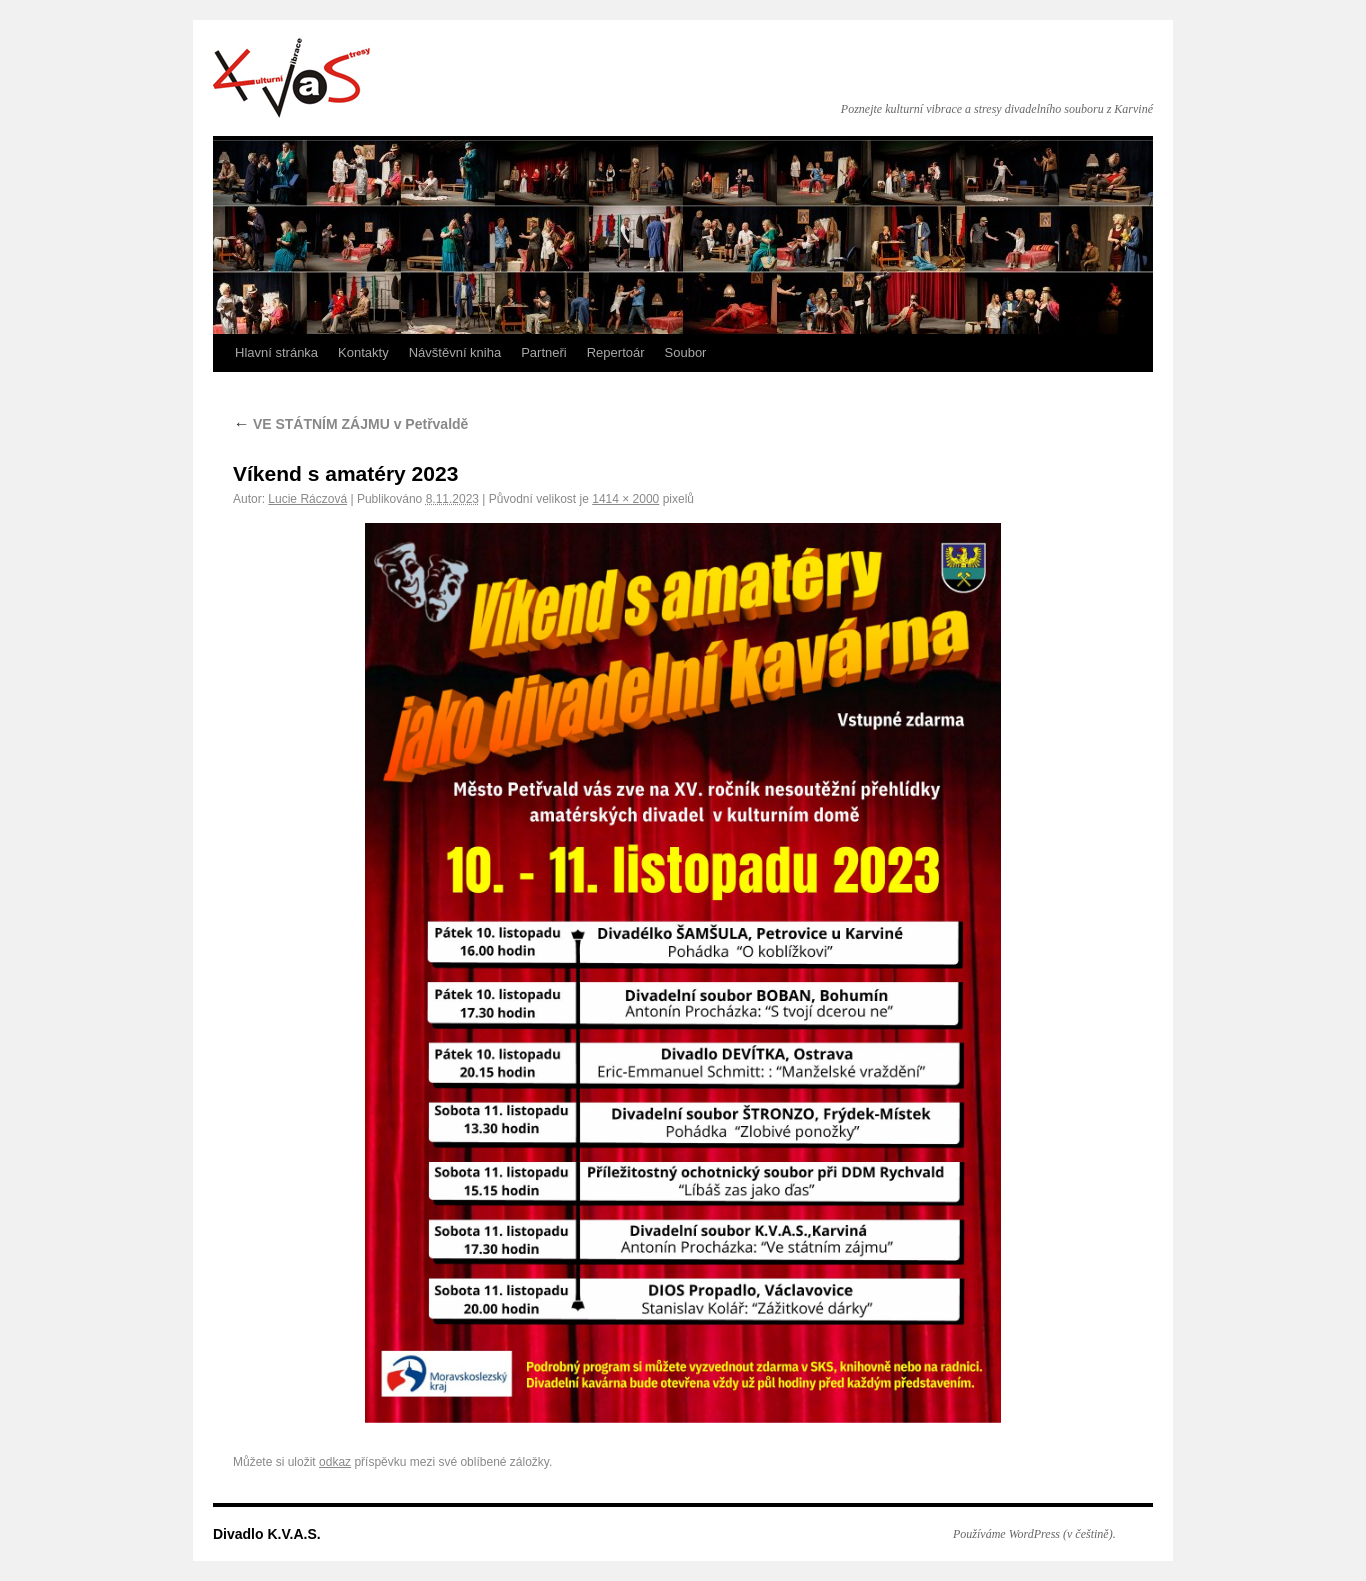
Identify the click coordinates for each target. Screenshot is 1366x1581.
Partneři (544, 352)
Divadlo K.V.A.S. (291, 78)
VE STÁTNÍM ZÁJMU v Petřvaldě (350, 424)
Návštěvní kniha (455, 352)
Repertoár (616, 352)
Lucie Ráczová (307, 499)
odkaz (335, 1462)
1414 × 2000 (625, 499)
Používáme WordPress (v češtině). (1034, 1534)
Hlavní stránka (276, 352)
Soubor (686, 352)
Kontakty (363, 352)
